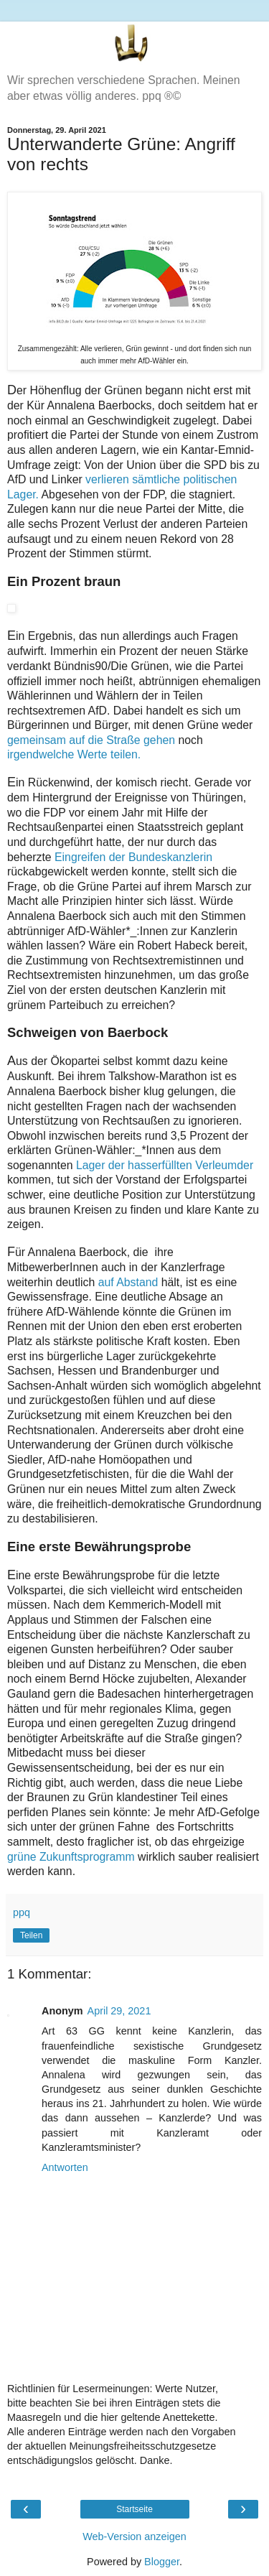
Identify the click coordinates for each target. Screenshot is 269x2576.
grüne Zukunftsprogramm (71, 1857)
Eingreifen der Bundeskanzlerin (133, 857)
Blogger (161, 2561)
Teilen (31, 1935)
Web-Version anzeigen (134, 2536)
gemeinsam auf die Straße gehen (91, 740)
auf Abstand (128, 1282)
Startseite (134, 2509)
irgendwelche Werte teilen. (74, 754)
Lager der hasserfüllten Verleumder (164, 1165)
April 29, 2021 (119, 2011)
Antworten (65, 2167)
